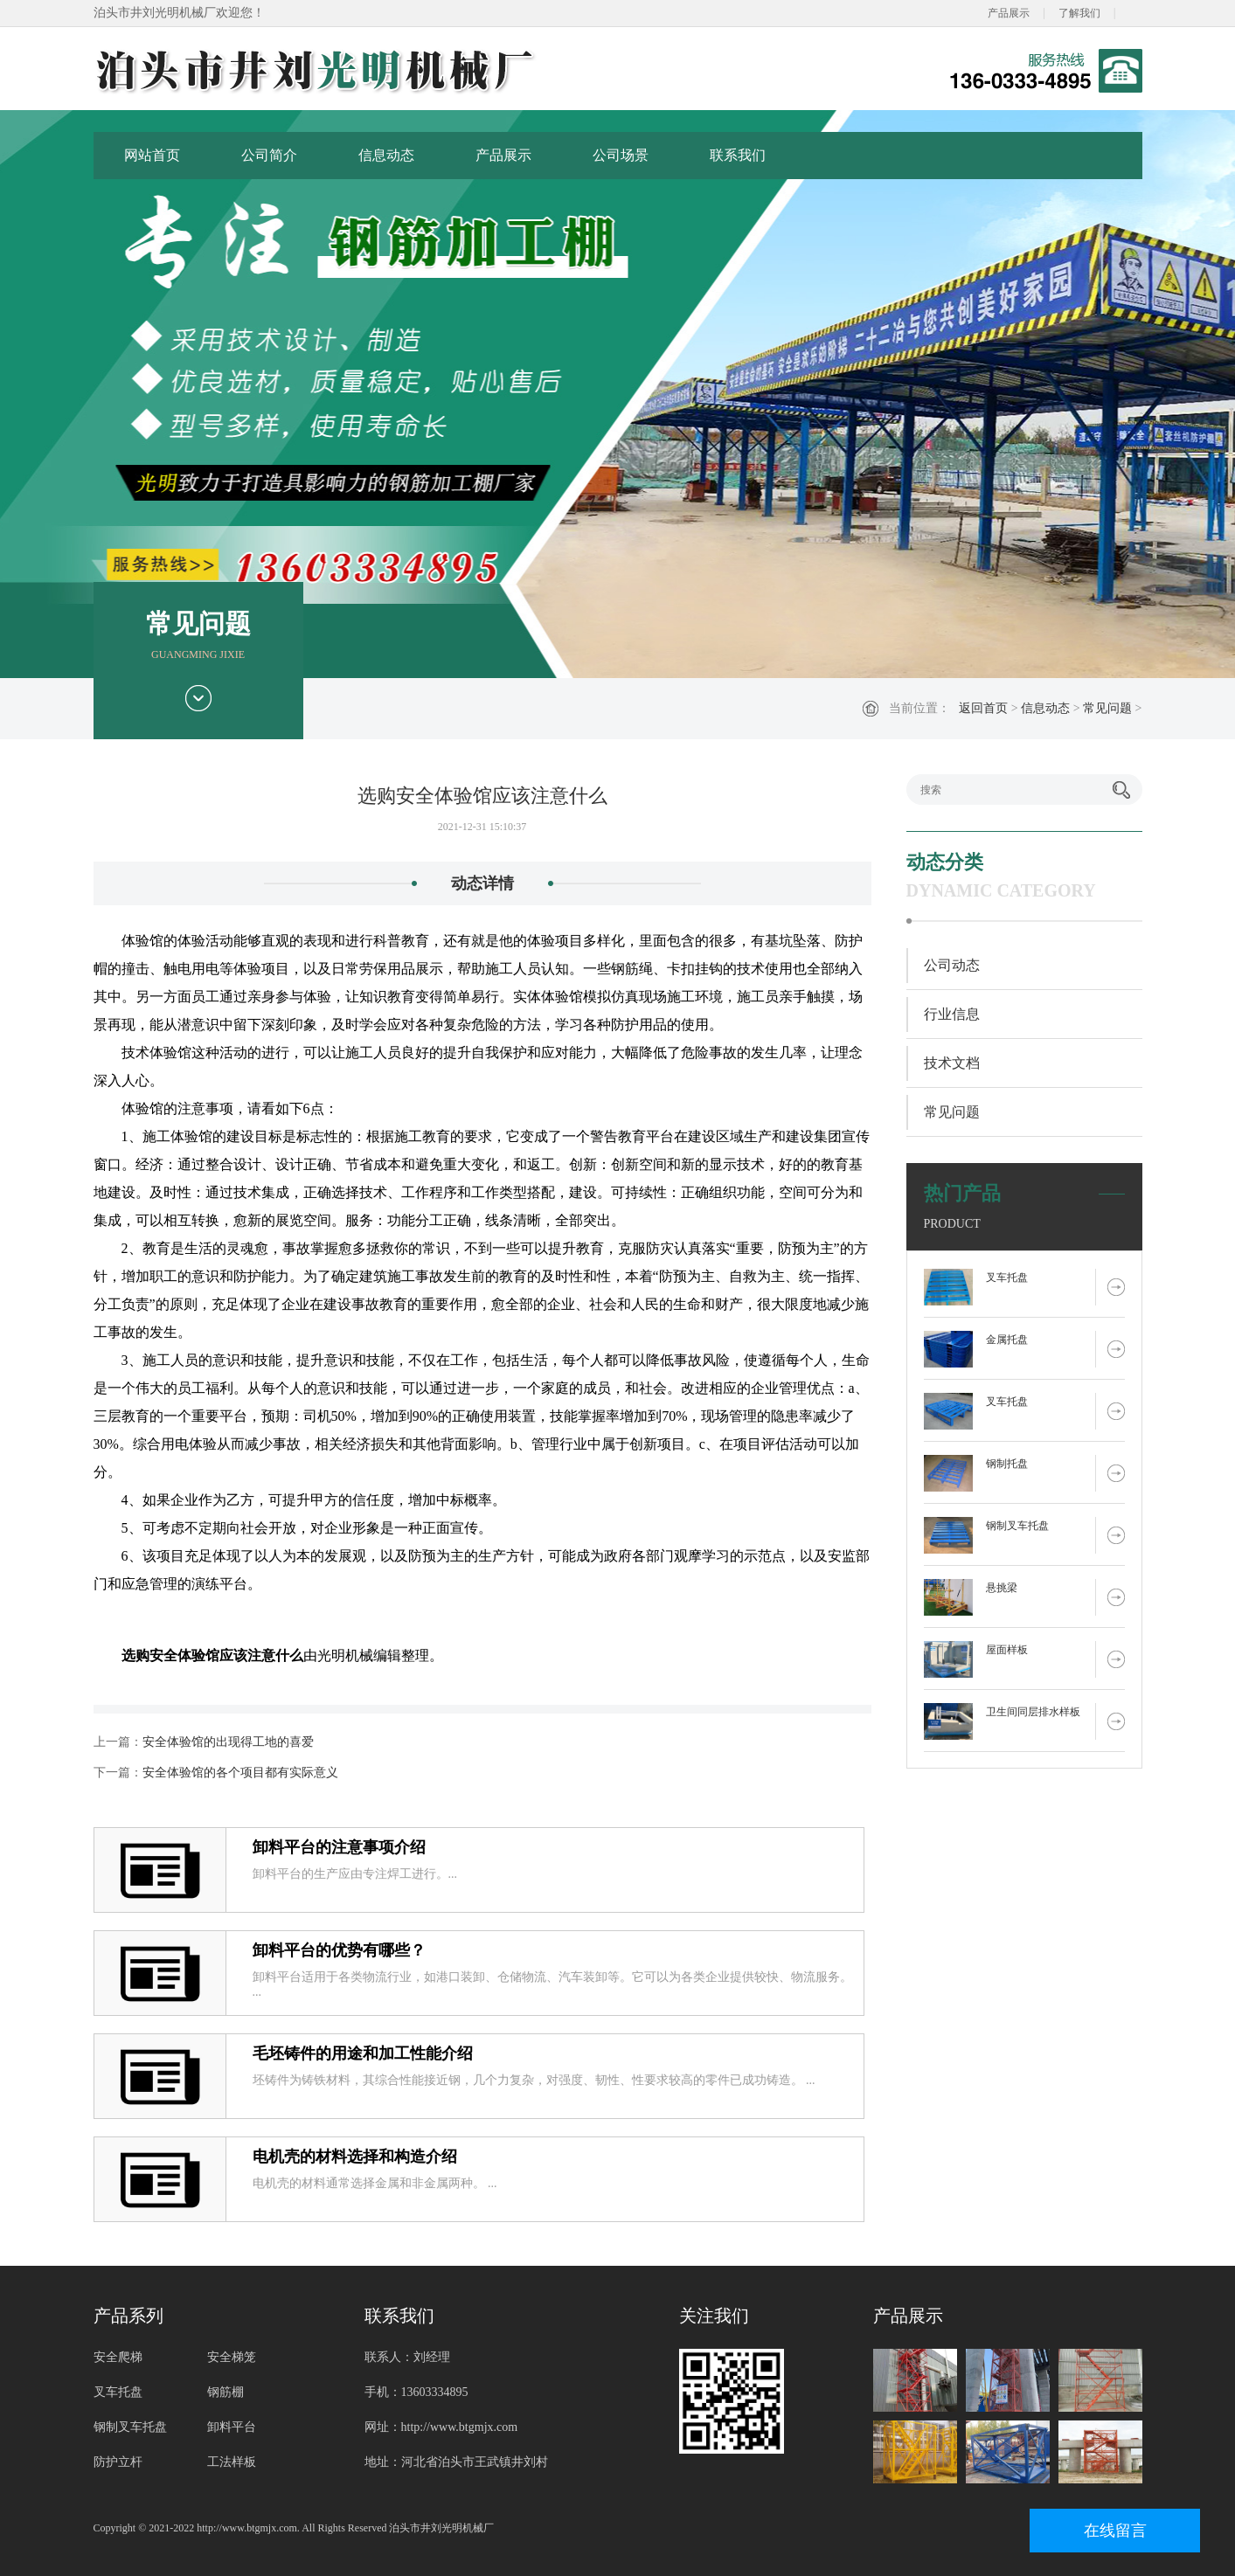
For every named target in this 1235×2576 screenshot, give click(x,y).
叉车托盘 (1007, 1277)
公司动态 (952, 965)
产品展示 (1009, 13)
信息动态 (386, 155)
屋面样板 (1007, 1650)
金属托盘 (1007, 1339)
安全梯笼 (231, 2357)
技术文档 (952, 1063)
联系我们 (738, 155)
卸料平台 (231, 2427)
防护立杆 (118, 2462)
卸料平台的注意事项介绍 (339, 1847)
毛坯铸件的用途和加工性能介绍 (363, 2053)
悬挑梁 (1001, 1588)
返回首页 (983, 708)
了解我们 (1079, 13)
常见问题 (1107, 708)
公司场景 (621, 155)
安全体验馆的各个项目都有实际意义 (240, 1772)
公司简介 (269, 155)
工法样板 (231, 2462)
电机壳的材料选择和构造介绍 (355, 2156)
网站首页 (152, 155)
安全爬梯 (118, 2357)
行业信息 (952, 1014)
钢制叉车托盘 (1017, 1526)
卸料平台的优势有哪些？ (339, 1950)
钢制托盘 (1007, 1464)
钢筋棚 (225, 2392)
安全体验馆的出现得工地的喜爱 (228, 1741)
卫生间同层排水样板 (1033, 1712)
